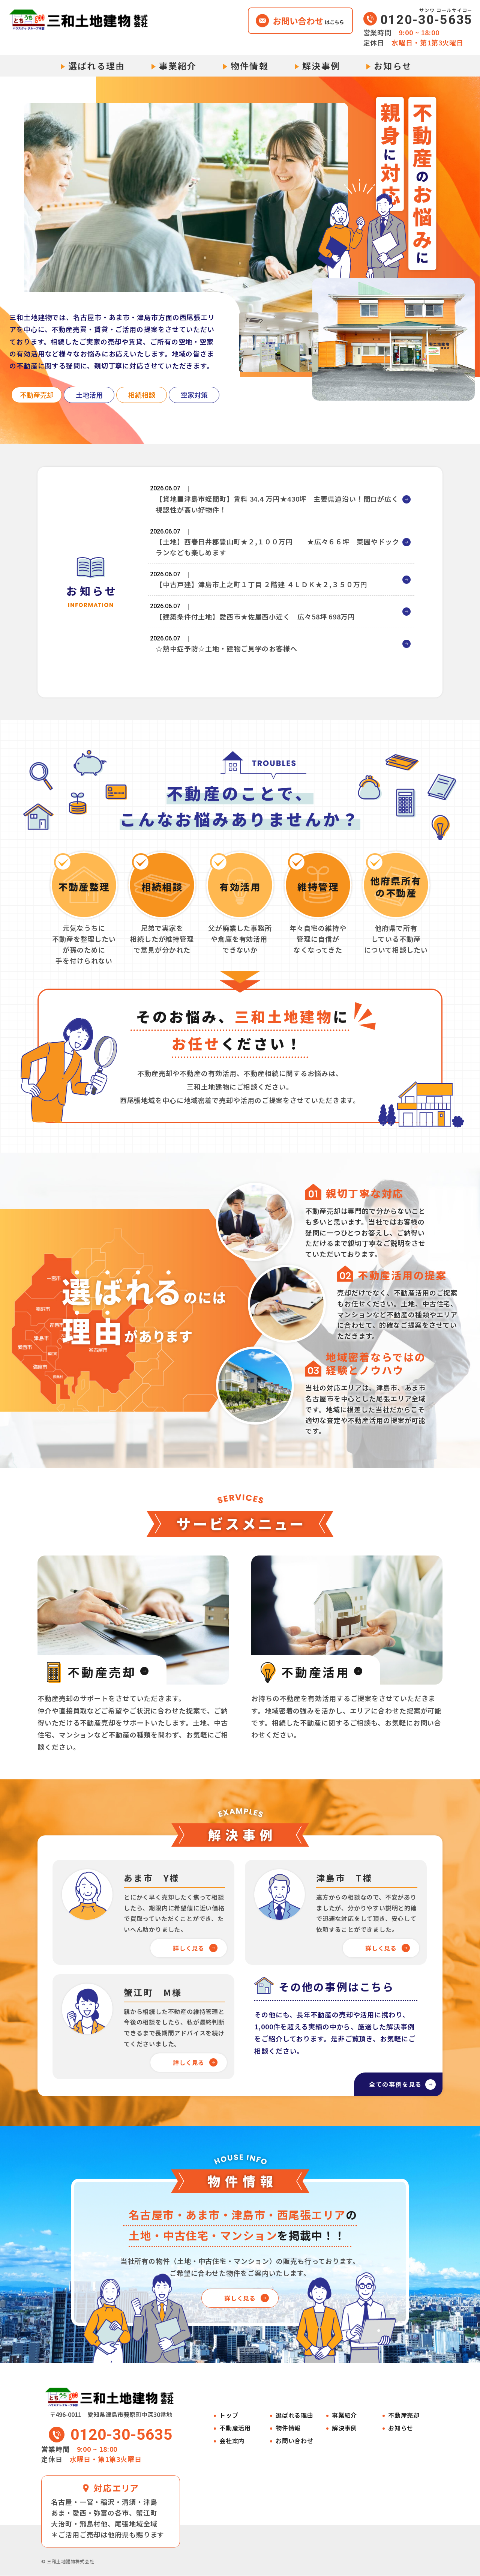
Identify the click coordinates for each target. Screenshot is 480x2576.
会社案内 (231, 2441)
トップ (228, 2415)
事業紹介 (178, 66)
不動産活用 (235, 2428)
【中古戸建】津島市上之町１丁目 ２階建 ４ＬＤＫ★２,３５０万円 (262, 597)
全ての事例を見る (386, 2082)
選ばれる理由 (96, 66)
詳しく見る (187, 1947)
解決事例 (321, 66)
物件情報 (249, 66)
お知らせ (393, 66)
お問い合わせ (295, 2441)
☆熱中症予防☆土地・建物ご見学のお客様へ (226, 672)
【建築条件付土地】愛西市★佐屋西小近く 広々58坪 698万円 (255, 635)
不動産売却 (404, 2415)
